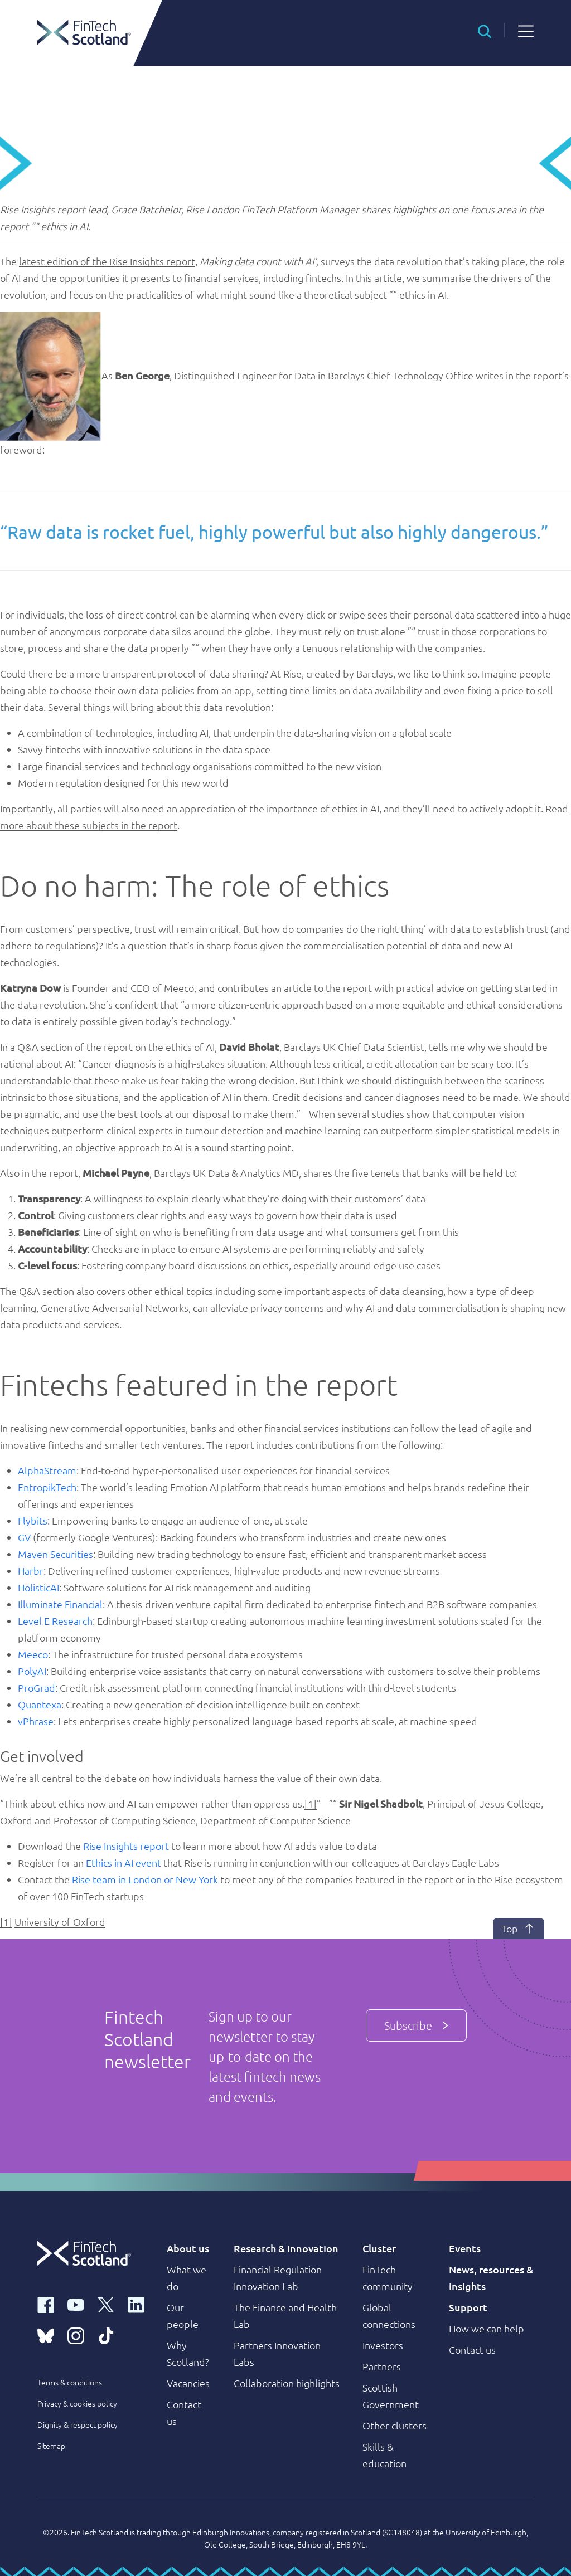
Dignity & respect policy (77, 2424)
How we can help (486, 2328)
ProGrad (36, 1687)
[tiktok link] (106, 2335)
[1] (310, 1803)
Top (517, 1928)
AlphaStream (47, 1470)
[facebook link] (45, 2303)
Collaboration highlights (287, 2383)
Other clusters (394, 2425)
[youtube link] (75, 2303)
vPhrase (36, 1721)
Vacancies (188, 2383)
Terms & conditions (69, 2382)
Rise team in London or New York (145, 1879)
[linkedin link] (136, 2303)
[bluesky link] (45, 2335)
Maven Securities (55, 1553)
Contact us (472, 2349)
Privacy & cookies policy (77, 2403)
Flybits (32, 1520)
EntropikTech (47, 1487)
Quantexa (39, 1704)
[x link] (106, 2303)
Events (465, 2248)
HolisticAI (38, 1587)
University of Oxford (59, 1921)
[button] (484, 30)
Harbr (30, 1570)
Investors (382, 2345)
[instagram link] (75, 2335)
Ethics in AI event (123, 1862)
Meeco (33, 1654)
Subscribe (416, 2022)
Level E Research (55, 1620)
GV (24, 1537)
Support (468, 2307)
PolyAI (32, 1670)
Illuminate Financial (60, 1604)
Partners (381, 2366)
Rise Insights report (126, 1845)
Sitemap (51, 2445)
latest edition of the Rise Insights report (107, 261)
